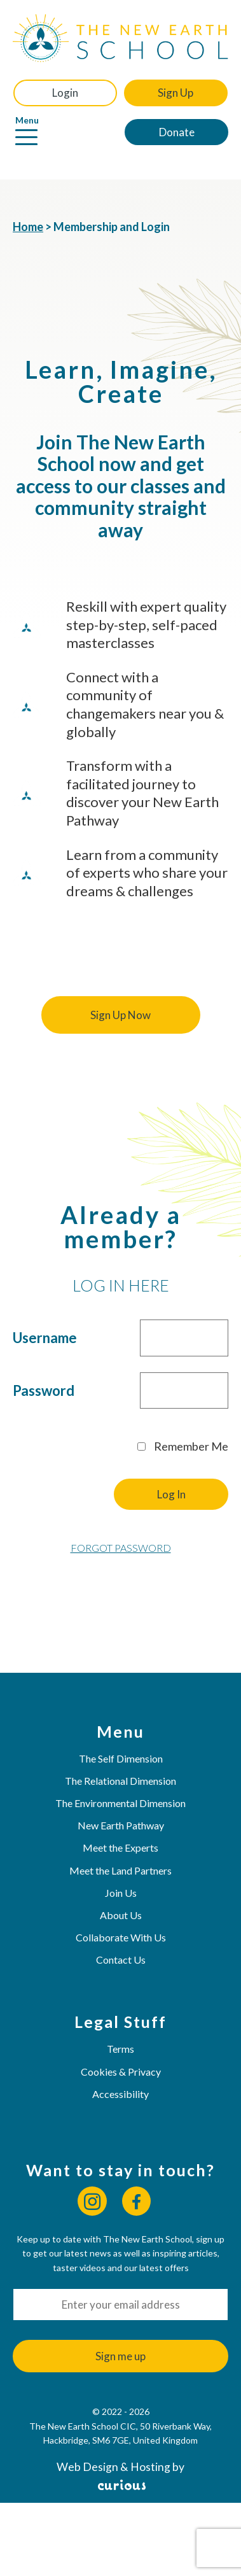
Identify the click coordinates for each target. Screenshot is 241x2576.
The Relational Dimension (120, 1781)
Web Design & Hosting (113, 2467)
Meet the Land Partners (120, 1870)
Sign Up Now (120, 1015)
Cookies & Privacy (121, 2072)
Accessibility (120, 2094)
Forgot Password (121, 1548)
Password (43, 1390)
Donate (177, 132)
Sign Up (175, 92)
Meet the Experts (120, 1847)
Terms (120, 2049)
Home (28, 227)
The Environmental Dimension (120, 1803)
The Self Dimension (121, 1758)
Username (45, 1337)
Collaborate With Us (121, 1937)
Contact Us (121, 1959)
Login (65, 92)
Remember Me (182, 1446)
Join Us (121, 1893)
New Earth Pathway (121, 1825)
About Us (121, 1915)
